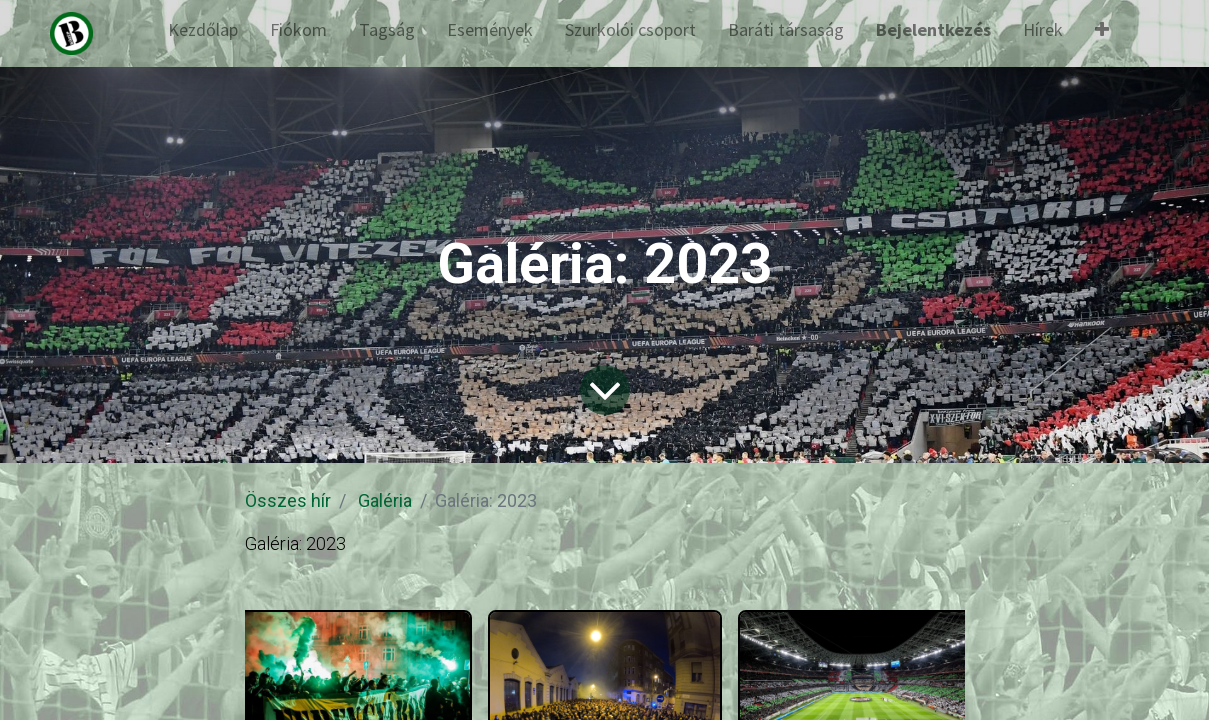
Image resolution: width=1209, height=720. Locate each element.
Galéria (385, 500)
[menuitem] (203, 33)
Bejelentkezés (933, 29)
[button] (1102, 33)
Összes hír (288, 500)
